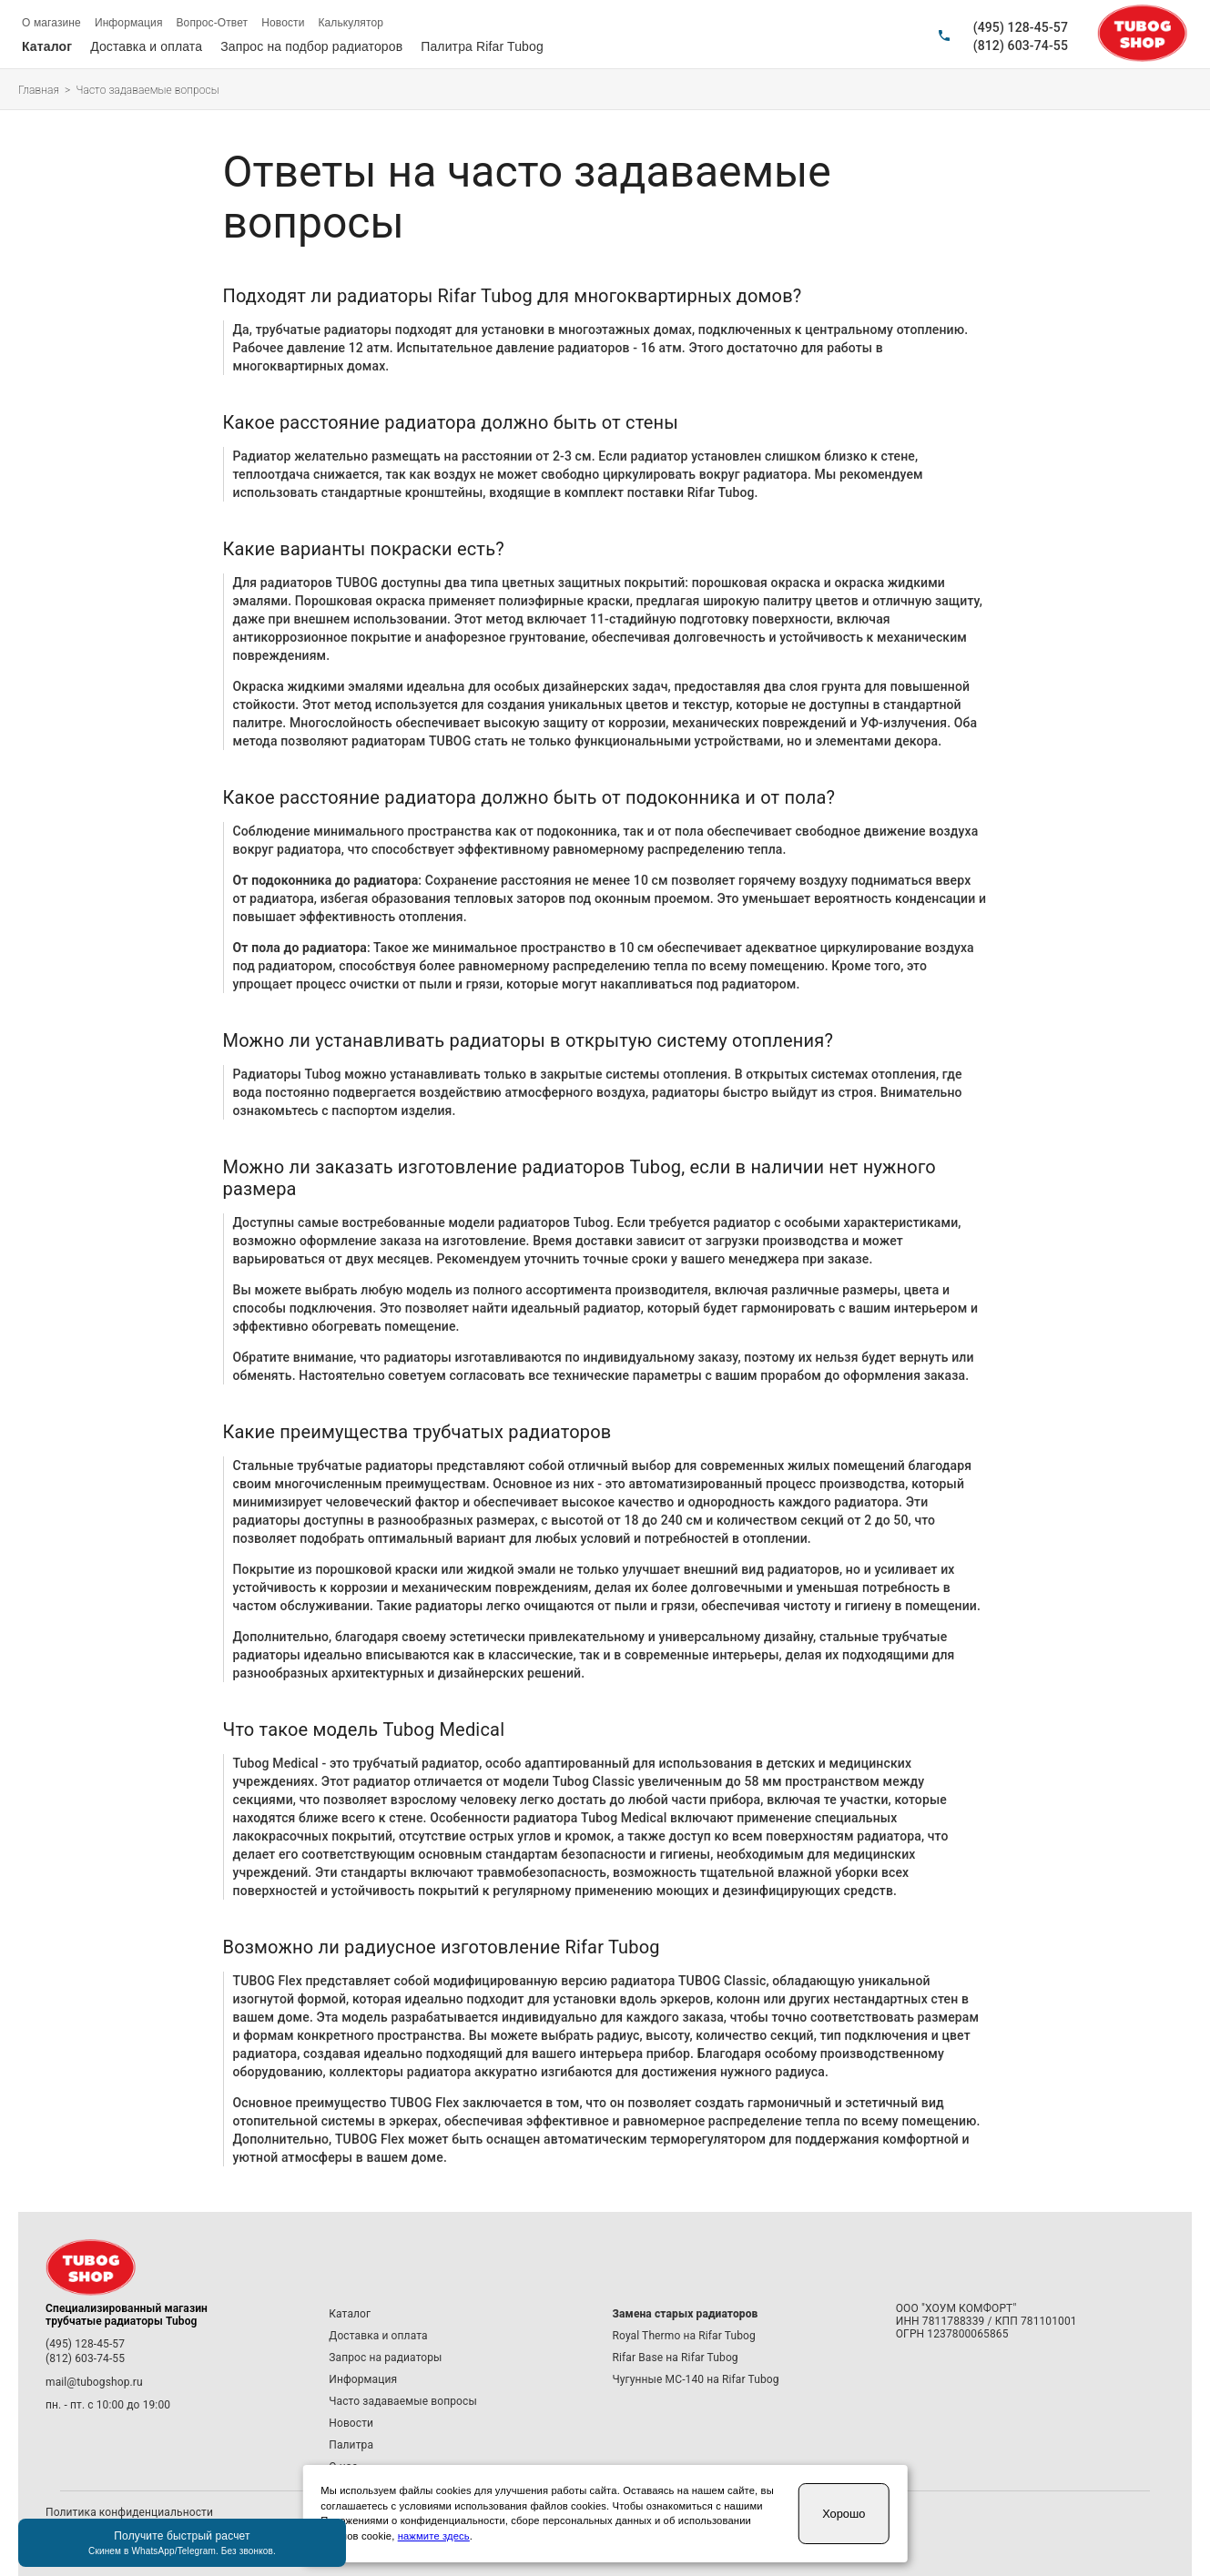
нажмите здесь (434, 2535)
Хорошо (843, 2513)
